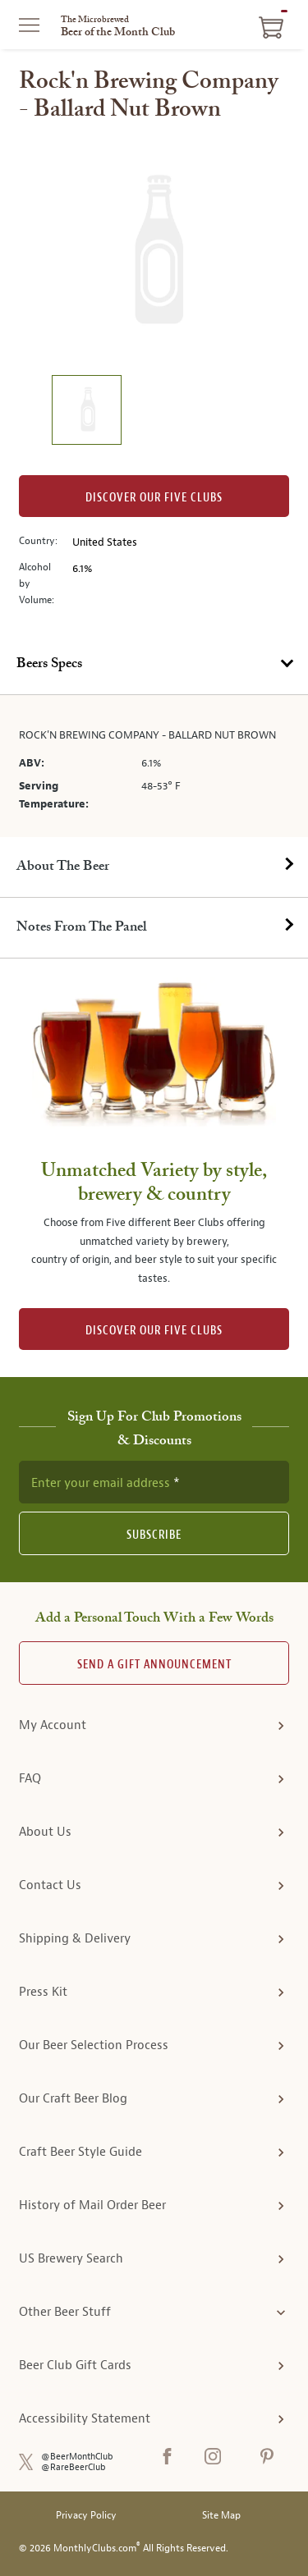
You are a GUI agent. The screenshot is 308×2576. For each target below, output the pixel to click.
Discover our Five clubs (154, 498)
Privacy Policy (86, 2516)
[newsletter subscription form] (154, 1482)
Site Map (221, 2516)
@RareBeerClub (73, 2467)
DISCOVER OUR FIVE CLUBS (154, 1331)
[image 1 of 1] (86, 412)
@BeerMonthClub (77, 2456)
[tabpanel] (154, 766)
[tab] (154, 664)
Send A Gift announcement (154, 1665)
